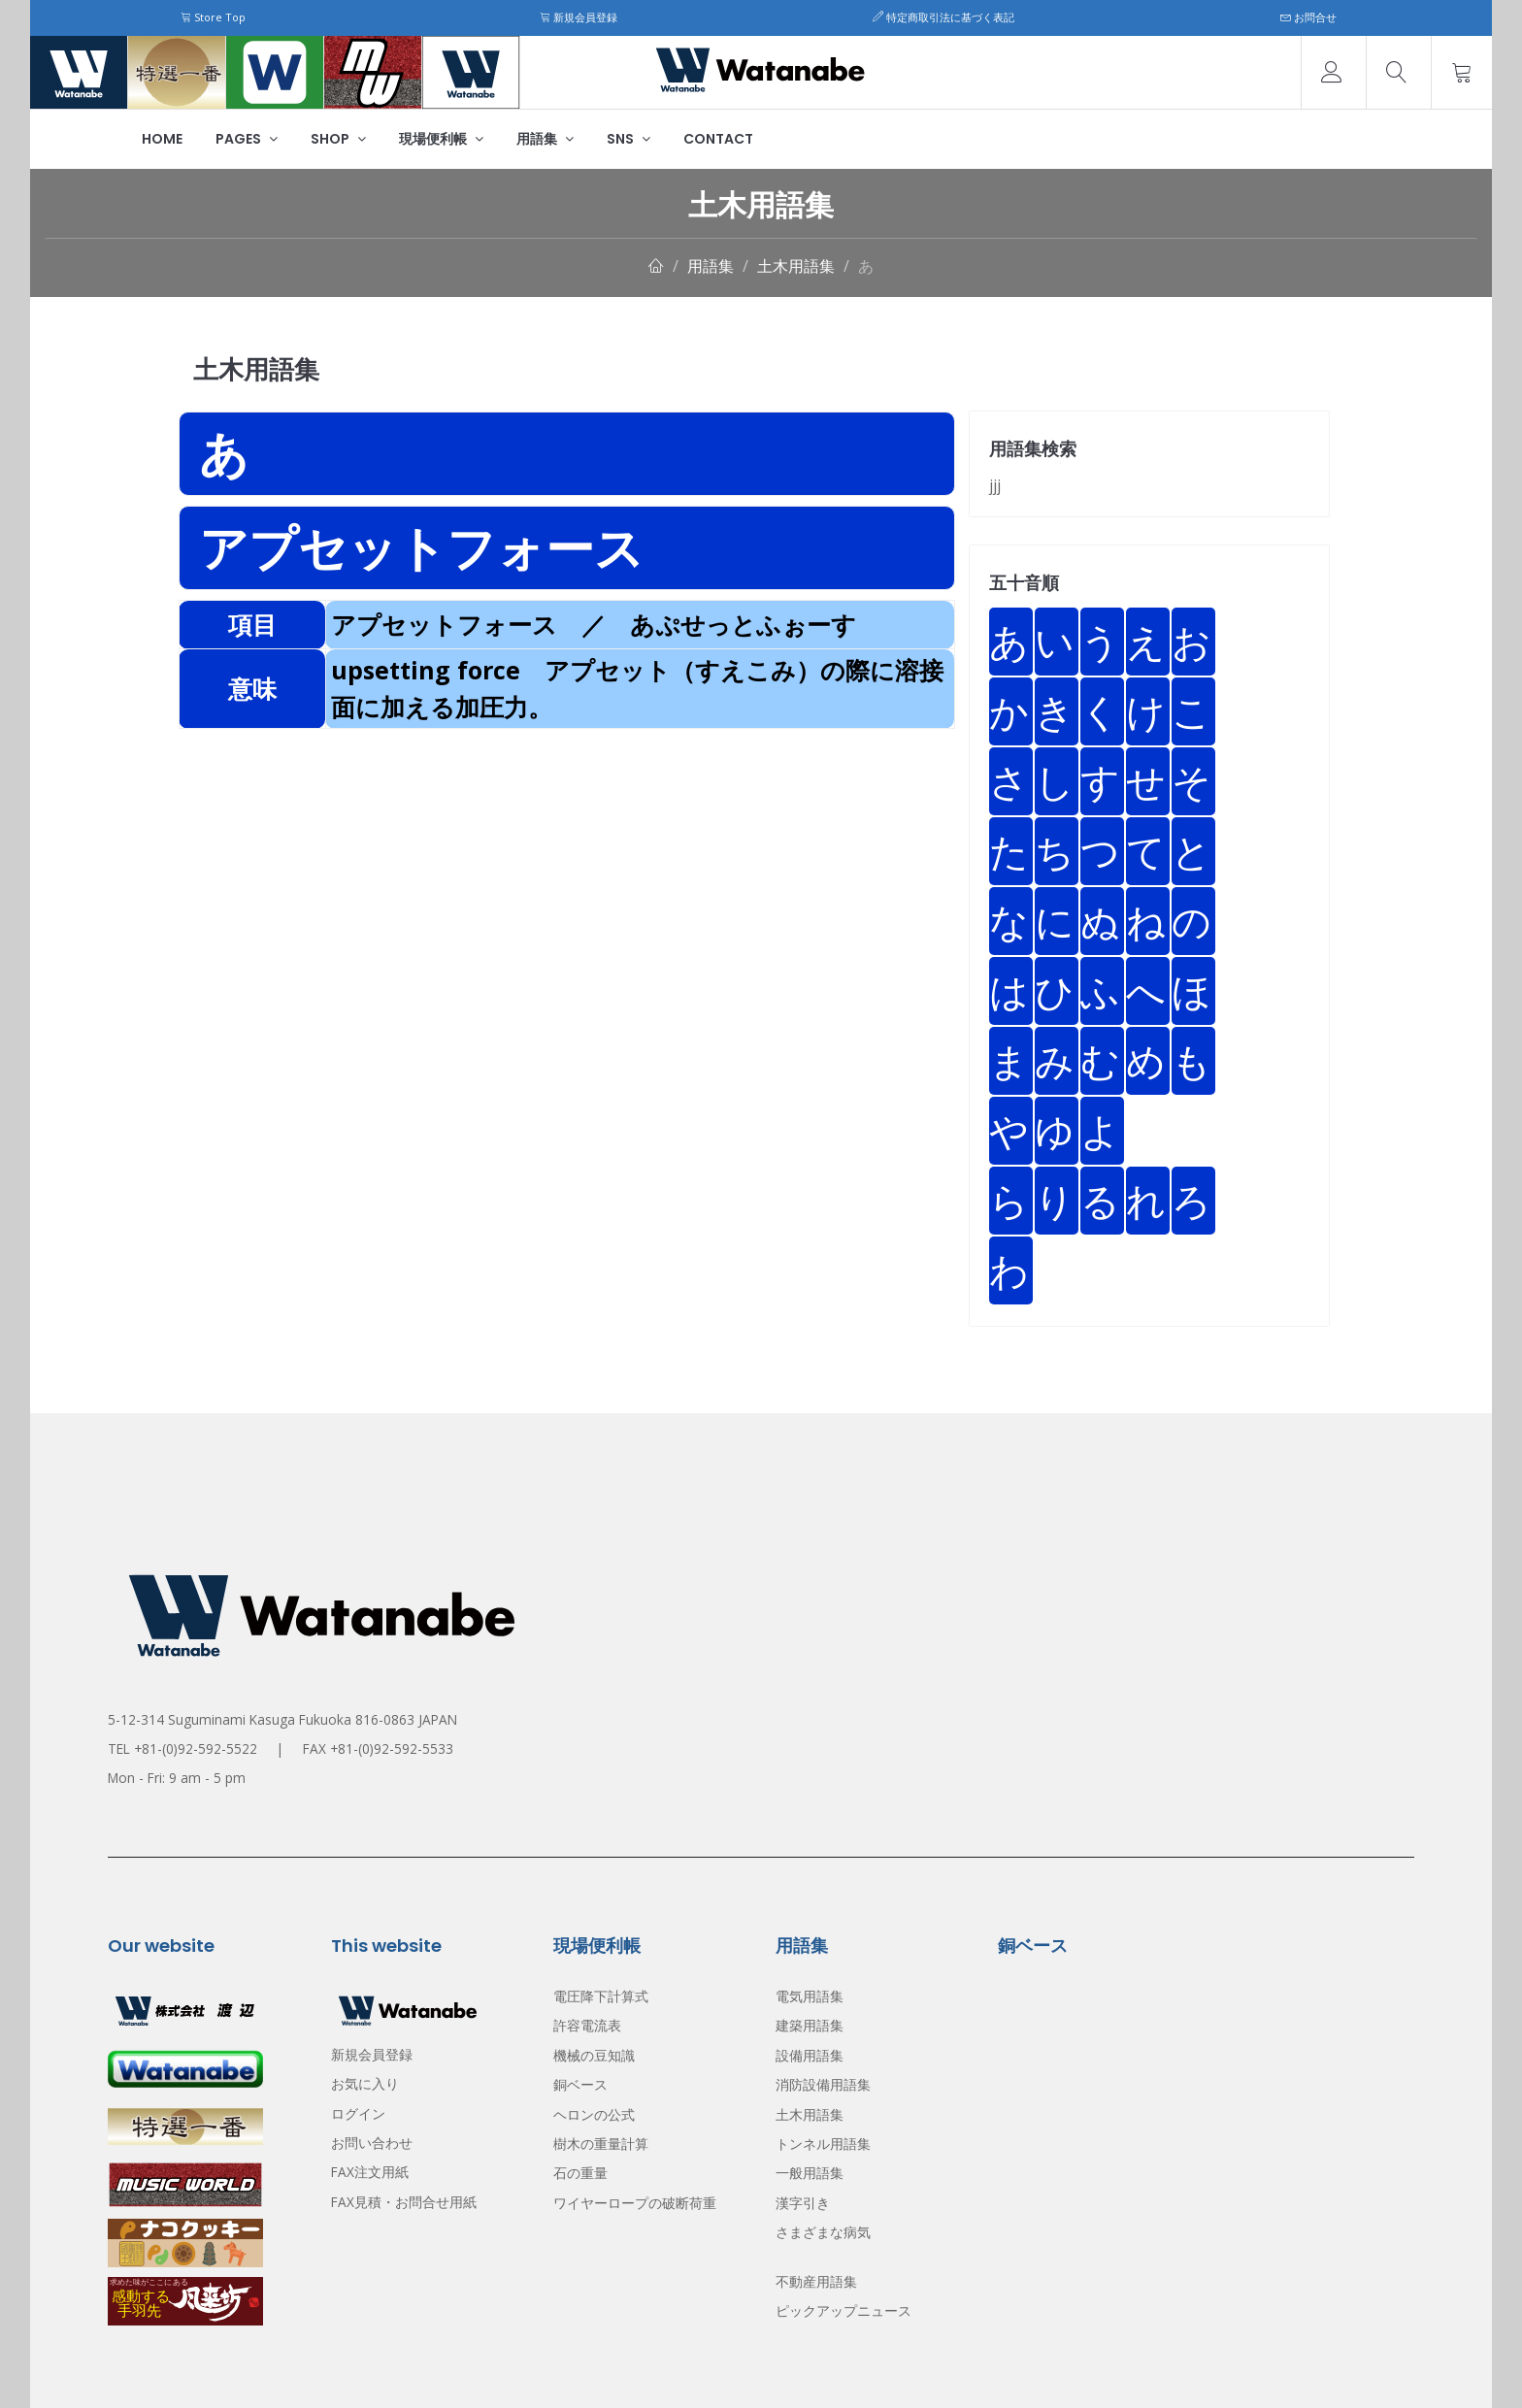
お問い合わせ (372, 2142)
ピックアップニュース (843, 2310)
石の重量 (580, 2172)
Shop (338, 138)
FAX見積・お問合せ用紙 (404, 2202)
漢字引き (803, 2203)
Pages (246, 138)
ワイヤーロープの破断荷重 (634, 2203)
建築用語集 (810, 2025)
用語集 (545, 138)
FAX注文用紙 (370, 2171)
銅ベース (580, 2084)
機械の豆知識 (594, 2055)
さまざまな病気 (823, 2232)
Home (162, 138)
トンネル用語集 (823, 2143)
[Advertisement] (567, 865)
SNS (628, 138)
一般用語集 (810, 2172)
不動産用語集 (816, 2281)
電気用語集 (810, 1996)
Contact (718, 138)
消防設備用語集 (823, 2084)
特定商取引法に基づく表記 (943, 17)
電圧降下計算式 (600, 1996)
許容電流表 (587, 2025)
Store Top (213, 17)
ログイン (358, 2113)
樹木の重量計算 (600, 2143)
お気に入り (365, 2083)
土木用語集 (796, 266)
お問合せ (1308, 17)
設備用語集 (810, 2055)
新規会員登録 (578, 17)
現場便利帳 (441, 138)
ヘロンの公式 (594, 2114)
